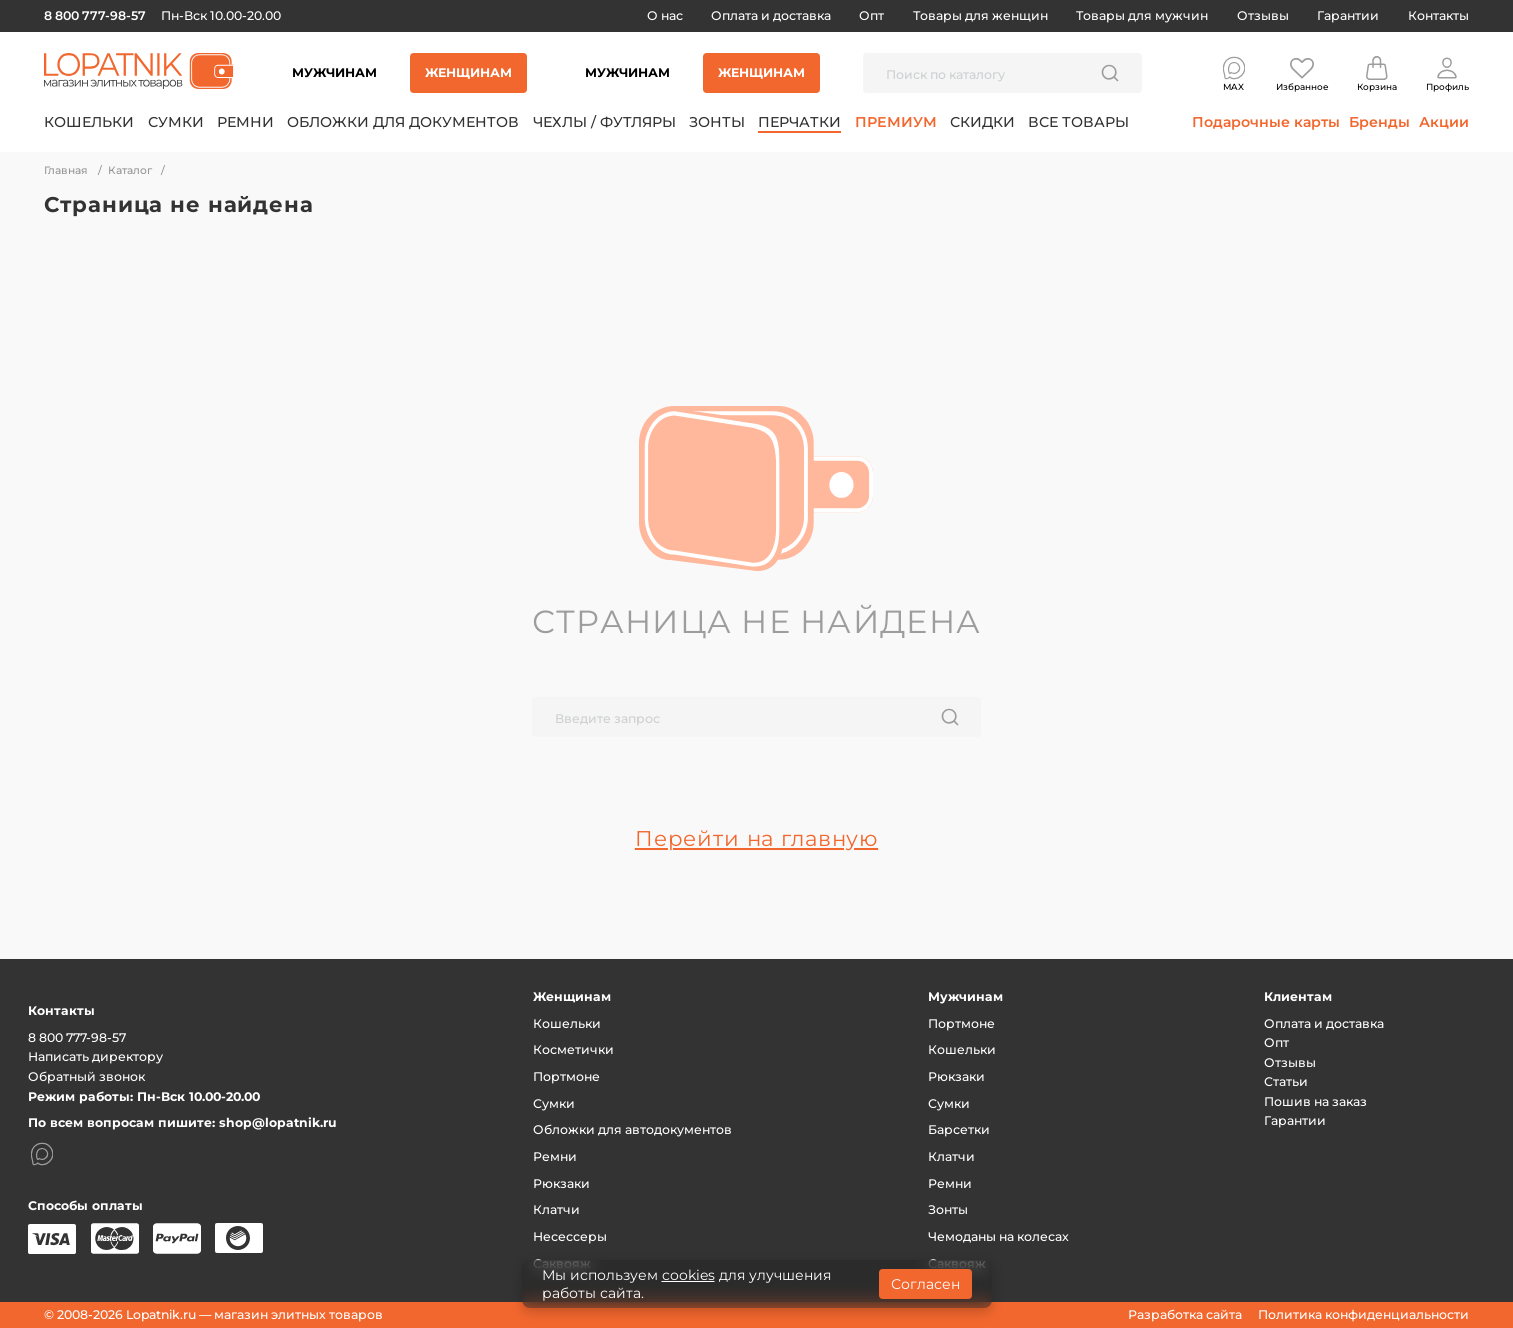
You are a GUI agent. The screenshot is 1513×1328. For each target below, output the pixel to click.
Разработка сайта (1185, 1314)
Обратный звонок (86, 1076)
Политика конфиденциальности (1363, 1314)
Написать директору (95, 1056)
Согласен (925, 1284)
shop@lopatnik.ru (278, 1122)
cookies (688, 1275)
